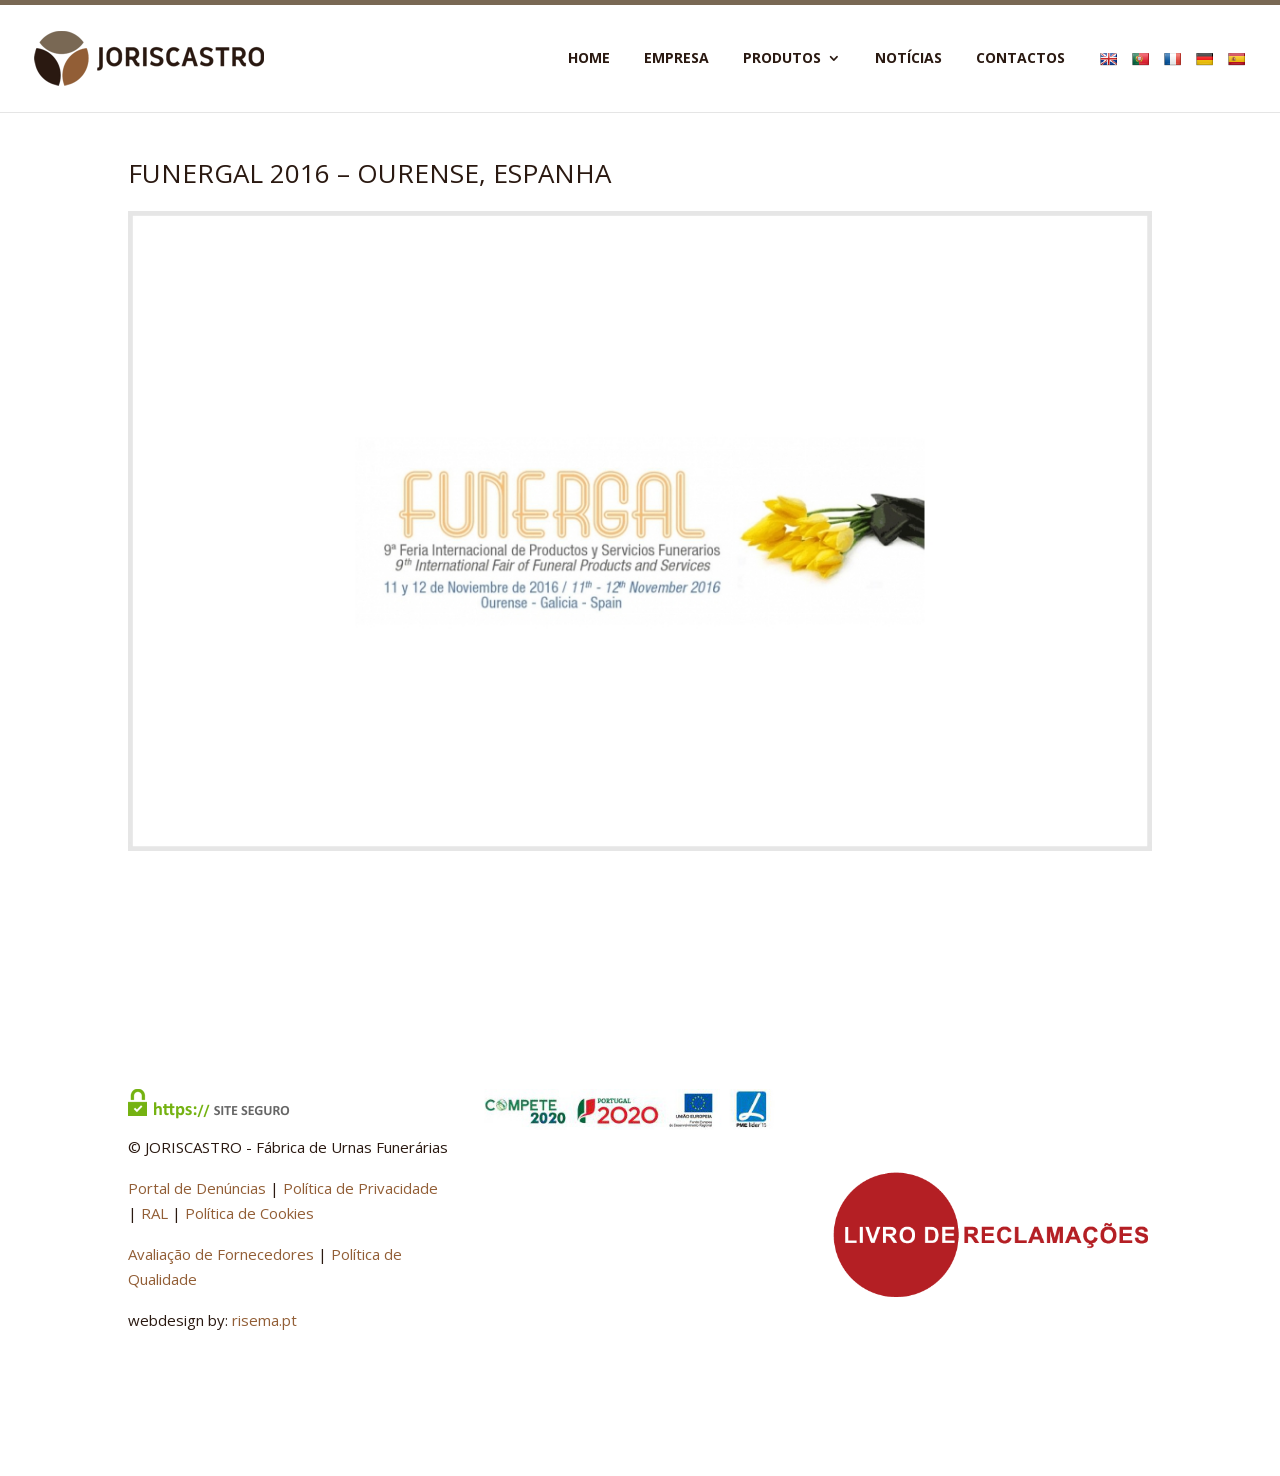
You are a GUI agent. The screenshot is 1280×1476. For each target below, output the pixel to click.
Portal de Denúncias (197, 1188)
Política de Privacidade (360, 1188)
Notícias (908, 59)
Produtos (782, 59)
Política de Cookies (249, 1213)
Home (589, 59)
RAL (154, 1213)
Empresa (676, 59)
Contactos (1020, 59)
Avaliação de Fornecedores (221, 1254)
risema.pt (264, 1320)
